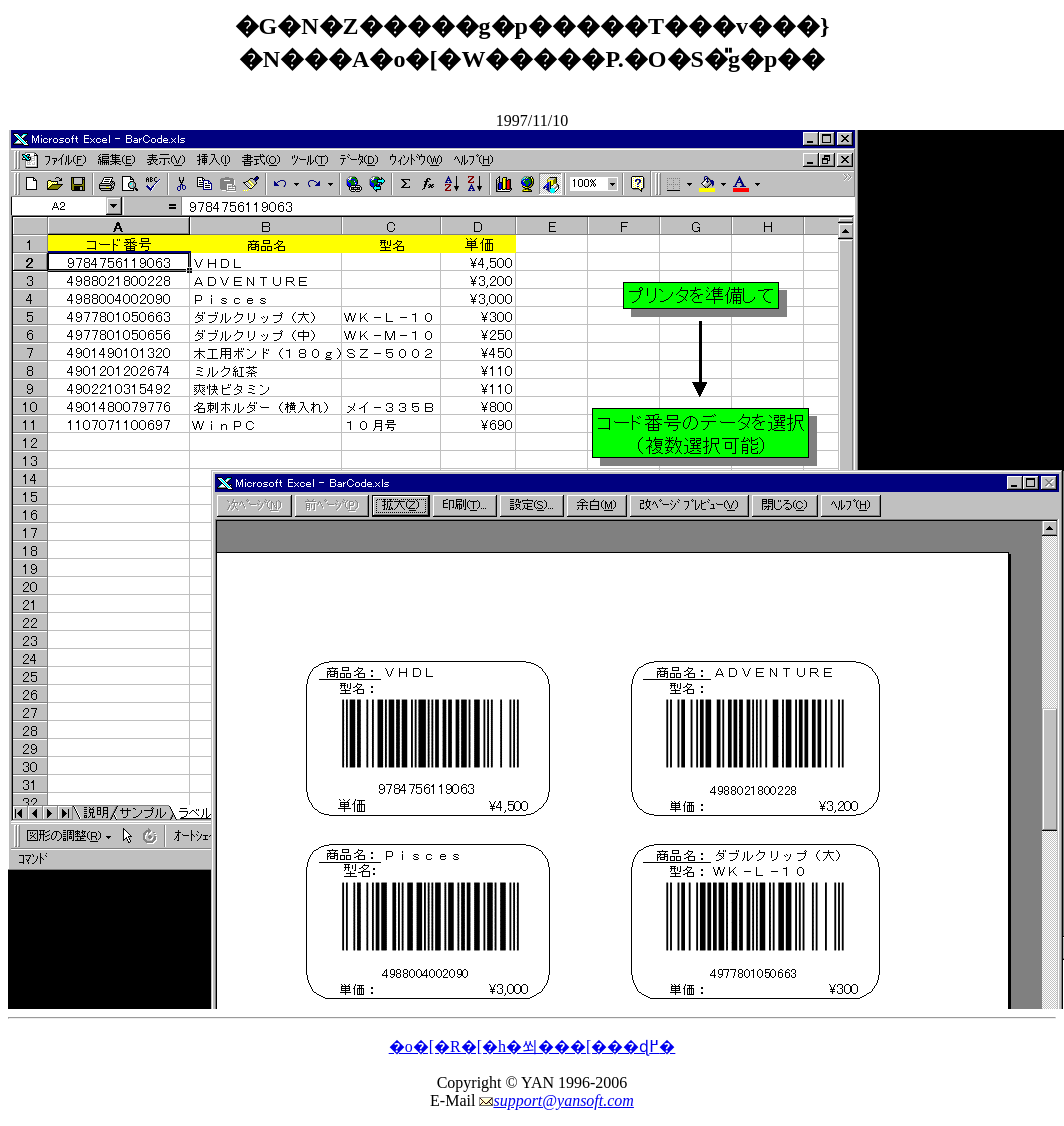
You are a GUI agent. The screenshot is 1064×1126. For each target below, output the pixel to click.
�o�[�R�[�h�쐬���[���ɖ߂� (532, 1046)
